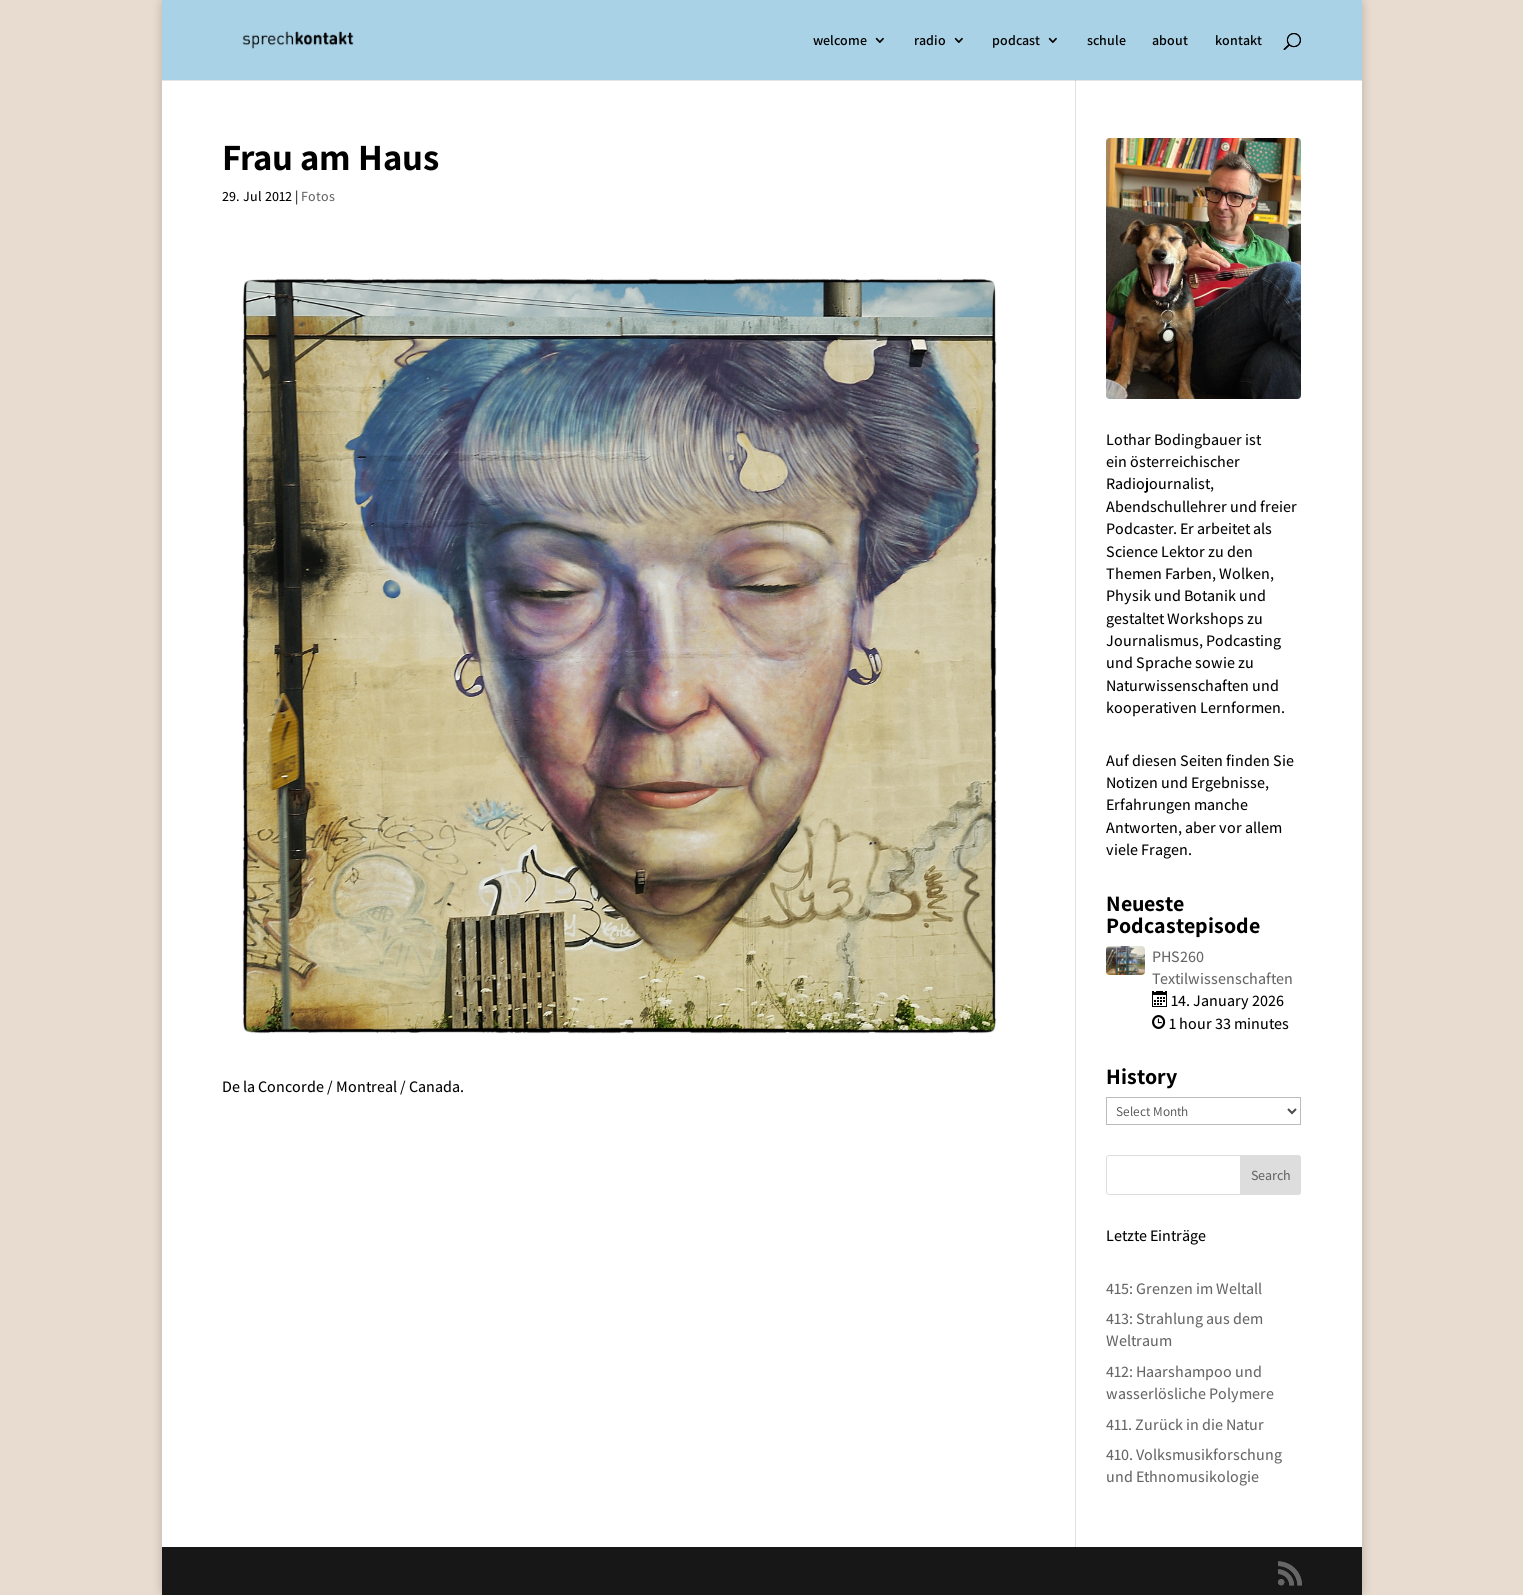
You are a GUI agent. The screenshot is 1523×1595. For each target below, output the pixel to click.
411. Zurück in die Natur (1185, 1424)
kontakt (1238, 41)
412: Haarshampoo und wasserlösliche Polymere (1190, 1382)
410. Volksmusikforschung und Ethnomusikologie (1194, 1465)
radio (930, 41)
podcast (1016, 41)
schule (1106, 41)
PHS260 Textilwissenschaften (1222, 967)
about (1170, 41)
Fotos (318, 196)
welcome (840, 41)
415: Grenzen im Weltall (1184, 1288)
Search (1271, 1175)
